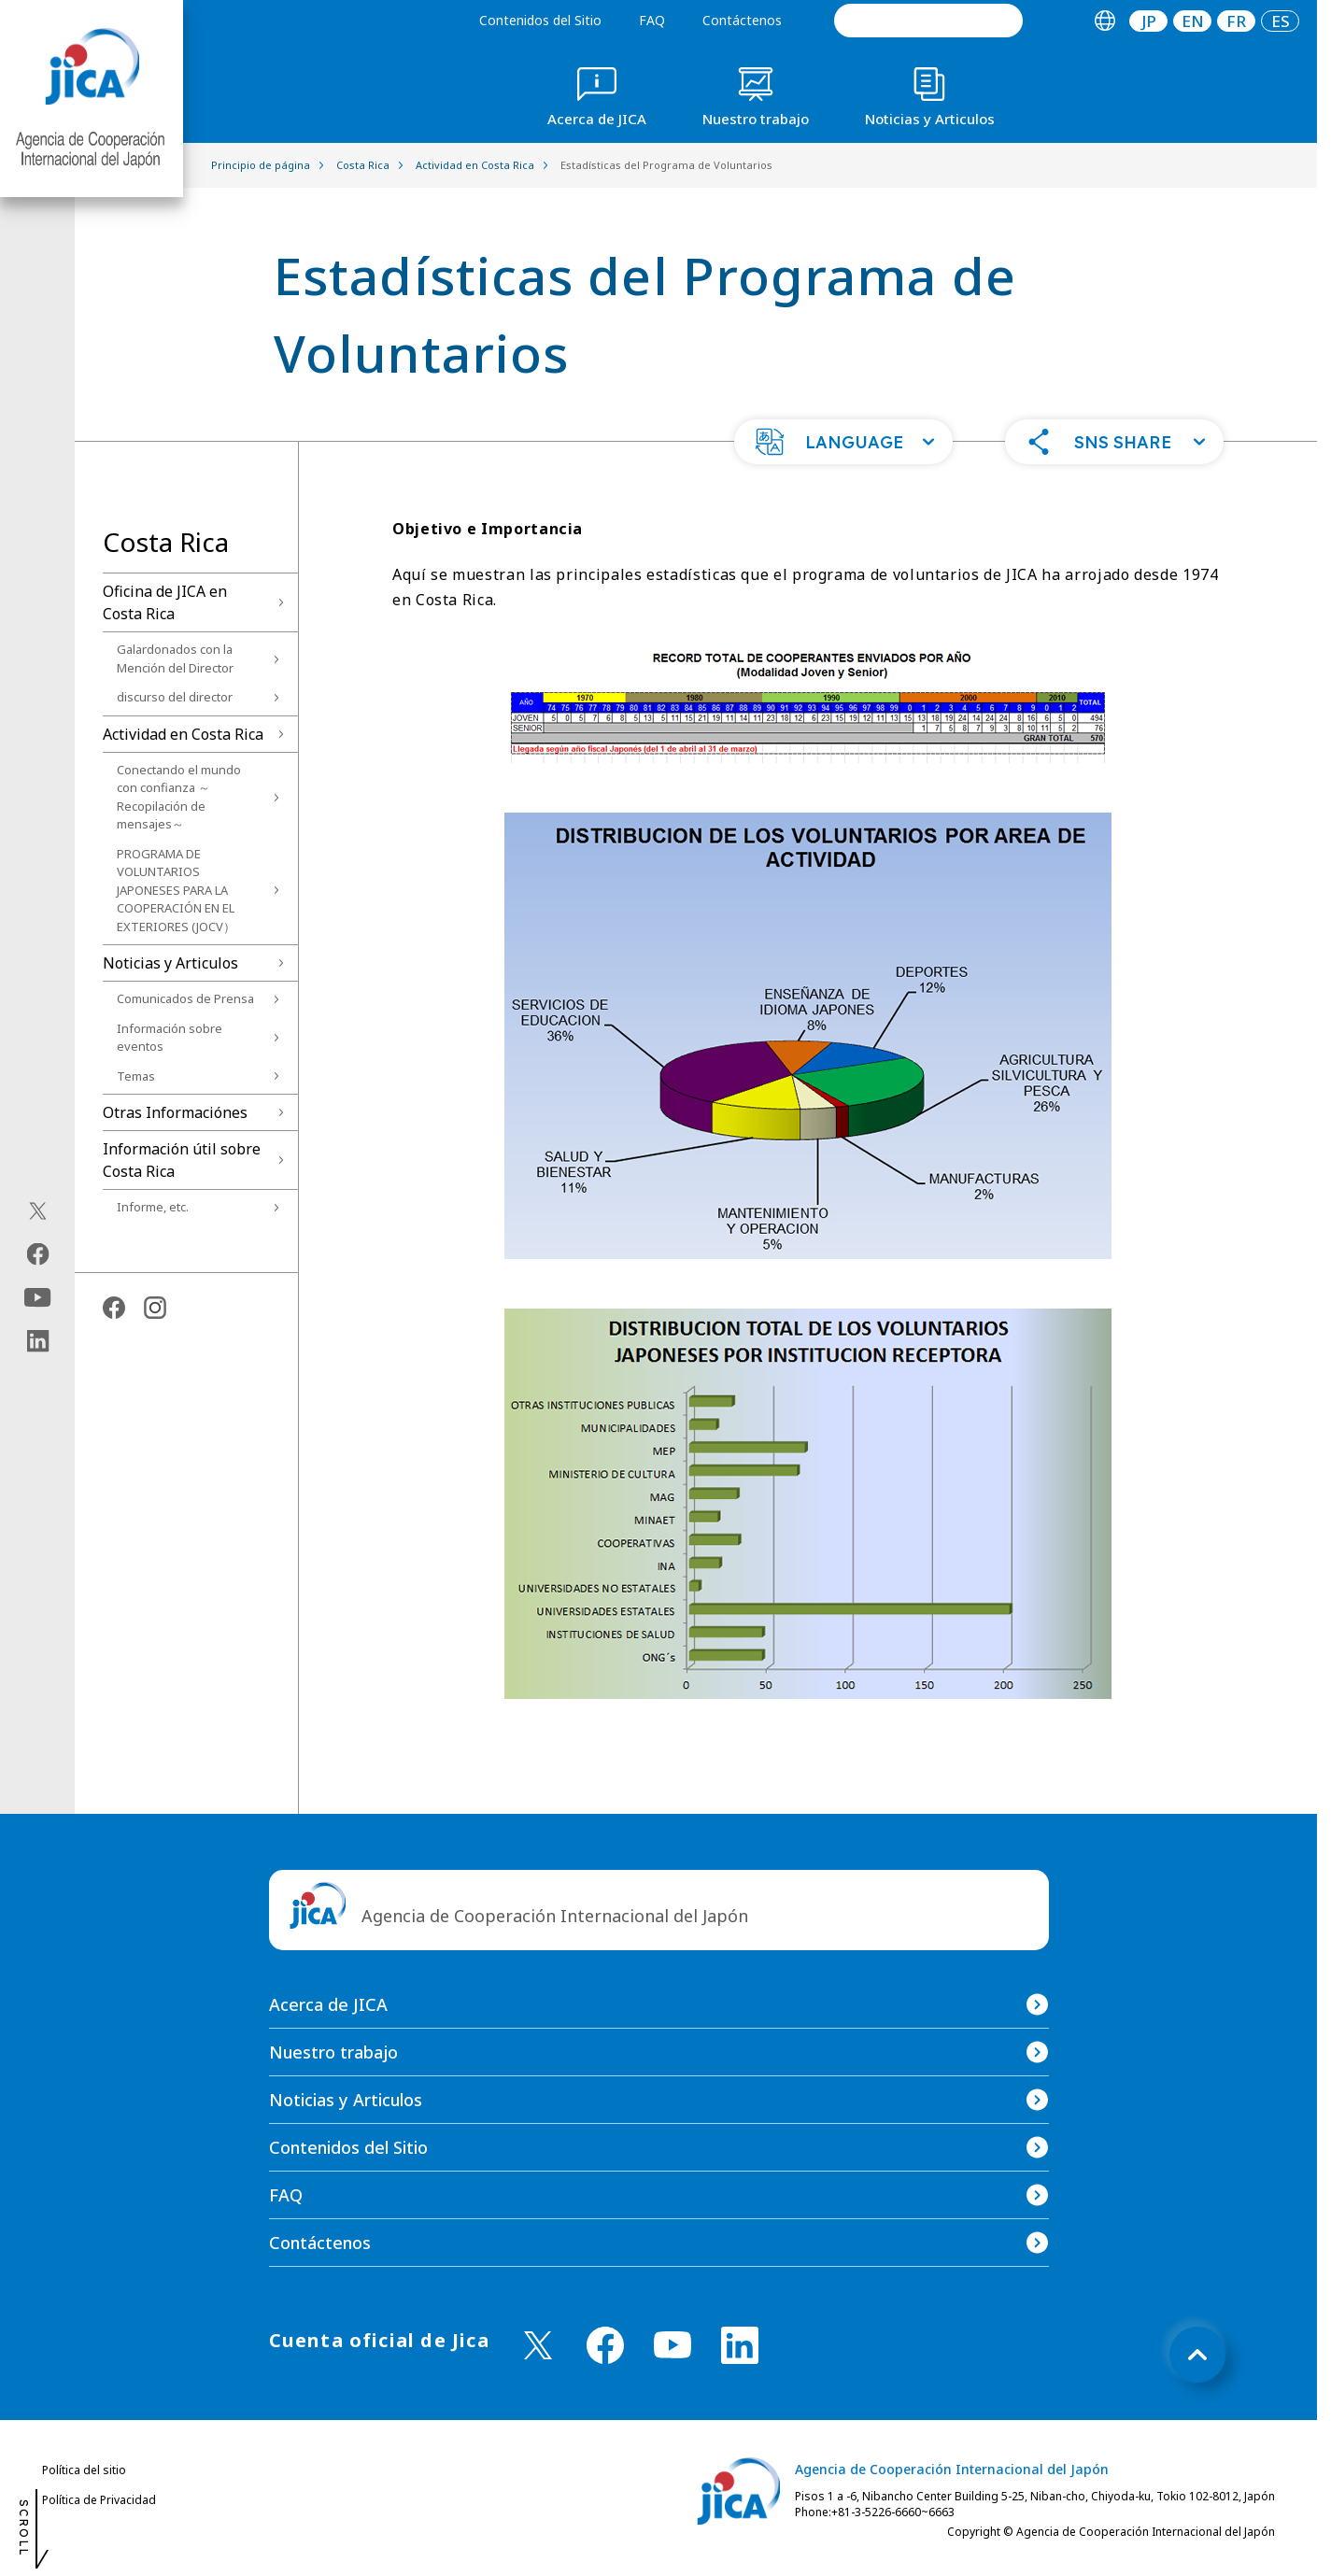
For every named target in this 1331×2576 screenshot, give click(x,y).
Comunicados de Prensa (185, 998)
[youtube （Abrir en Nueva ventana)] (672, 2344)
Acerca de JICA (328, 2004)
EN (1193, 21)
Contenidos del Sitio (540, 20)
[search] (928, 20)
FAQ (652, 20)
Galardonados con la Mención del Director (175, 658)
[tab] (1104, 21)
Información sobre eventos (169, 1037)
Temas (136, 1076)
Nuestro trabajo (333, 2052)
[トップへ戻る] (1197, 2355)
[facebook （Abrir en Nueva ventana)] (605, 2345)
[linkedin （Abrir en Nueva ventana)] (739, 2345)
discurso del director (175, 696)
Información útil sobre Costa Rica (182, 1160)
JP (1148, 21)
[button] (843, 441)
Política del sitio (84, 2470)
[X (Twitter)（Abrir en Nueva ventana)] (37, 1211)
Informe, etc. (153, 1206)
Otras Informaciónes (175, 1112)
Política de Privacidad (99, 2500)
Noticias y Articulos (170, 963)
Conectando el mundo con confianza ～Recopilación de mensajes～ (179, 797)
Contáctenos (742, 20)
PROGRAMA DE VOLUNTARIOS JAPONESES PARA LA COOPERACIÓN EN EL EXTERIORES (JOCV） (176, 890)
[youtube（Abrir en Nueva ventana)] (37, 1298)
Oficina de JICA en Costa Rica (165, 602)
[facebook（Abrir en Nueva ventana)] (37, 1254)
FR (1236, 21)
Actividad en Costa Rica (183, 734)
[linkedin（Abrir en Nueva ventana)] (37, 1341)
